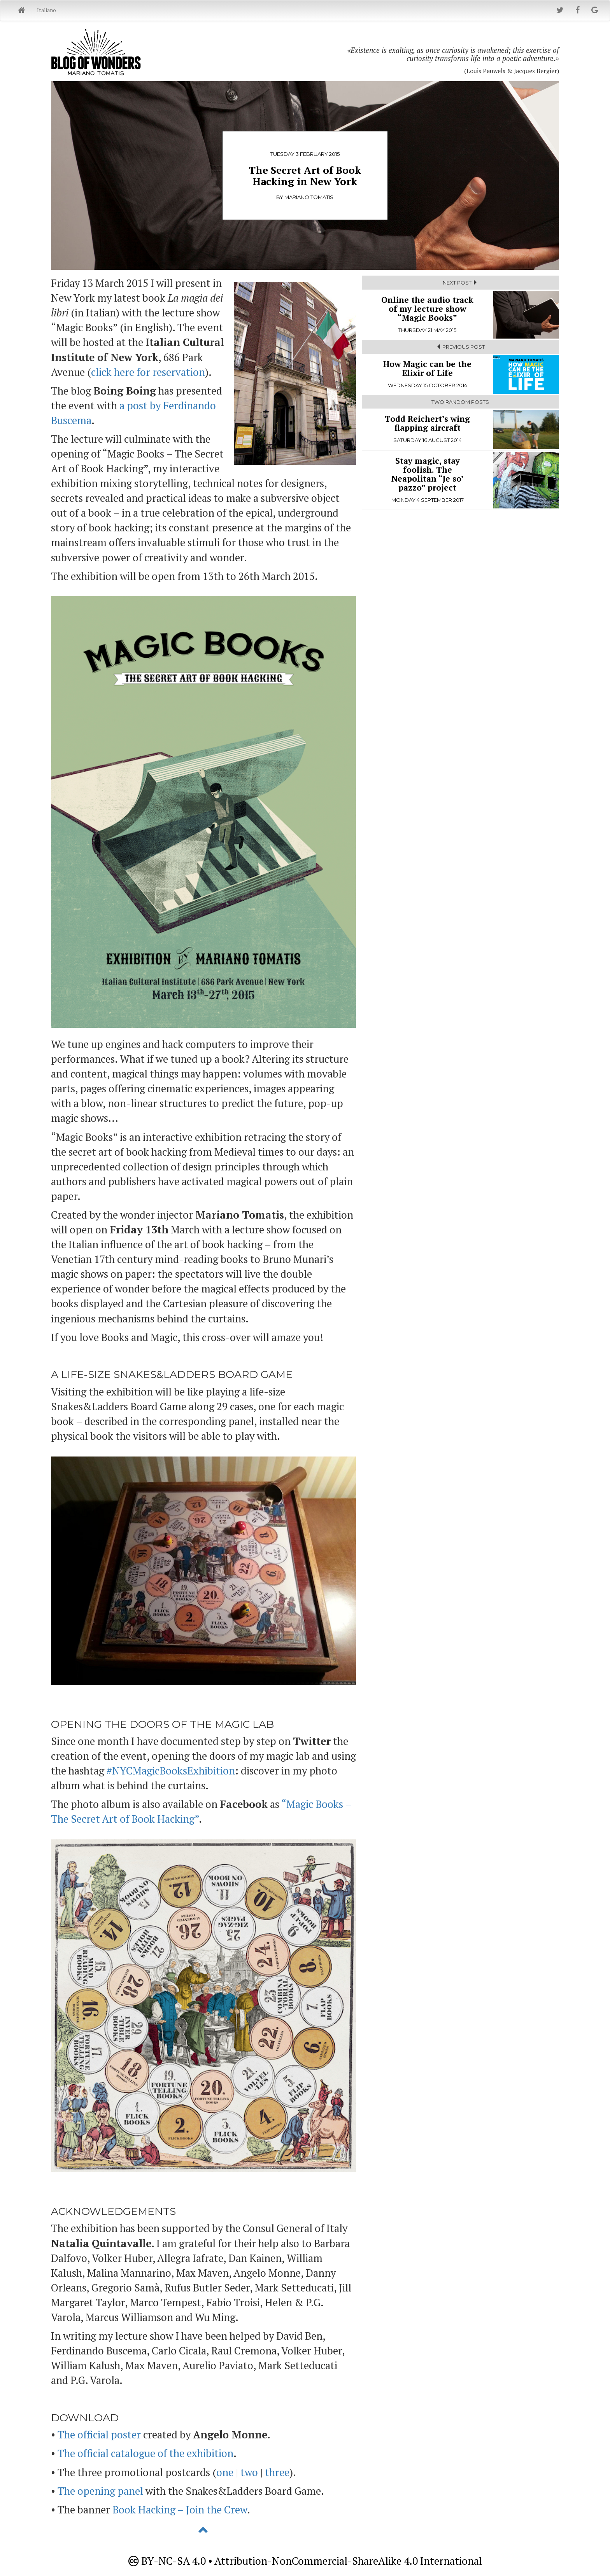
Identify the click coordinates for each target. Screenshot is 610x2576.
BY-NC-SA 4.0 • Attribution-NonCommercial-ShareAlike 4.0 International (305, 2561)
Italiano (46, 10)
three (277, 2472)
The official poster (99, 2435)
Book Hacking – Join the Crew (179, 2510)
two (249, 2472)
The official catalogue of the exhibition (145, 2453)
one (224, 2472)
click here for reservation (148, 372)
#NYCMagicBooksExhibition (171, 1771)
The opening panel (100, 2491)
